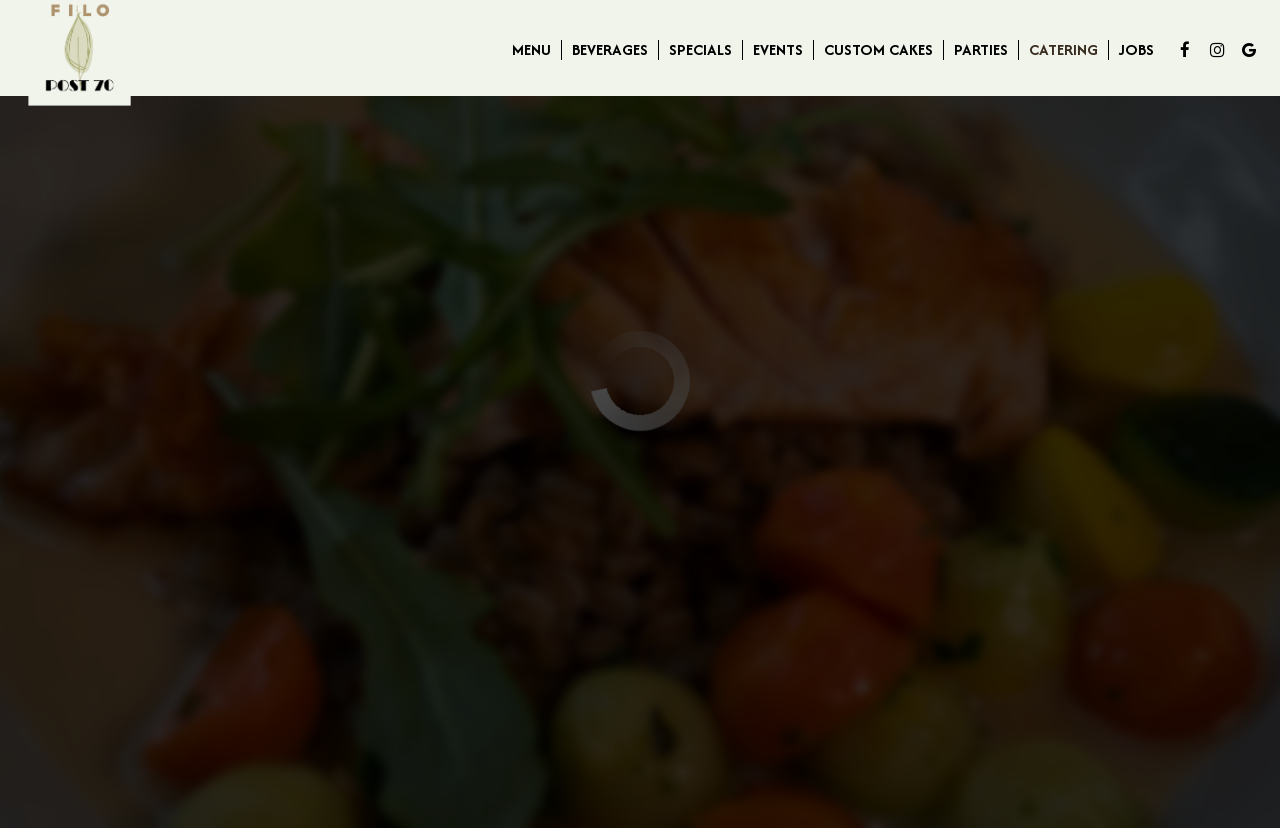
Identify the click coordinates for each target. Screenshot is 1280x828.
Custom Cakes (878, 50)
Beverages (610, 50)
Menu (531, 50)
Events (778, 50)
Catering (1063, 50)
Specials (700, 50)
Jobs (1136, 50)
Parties (981, 50)
